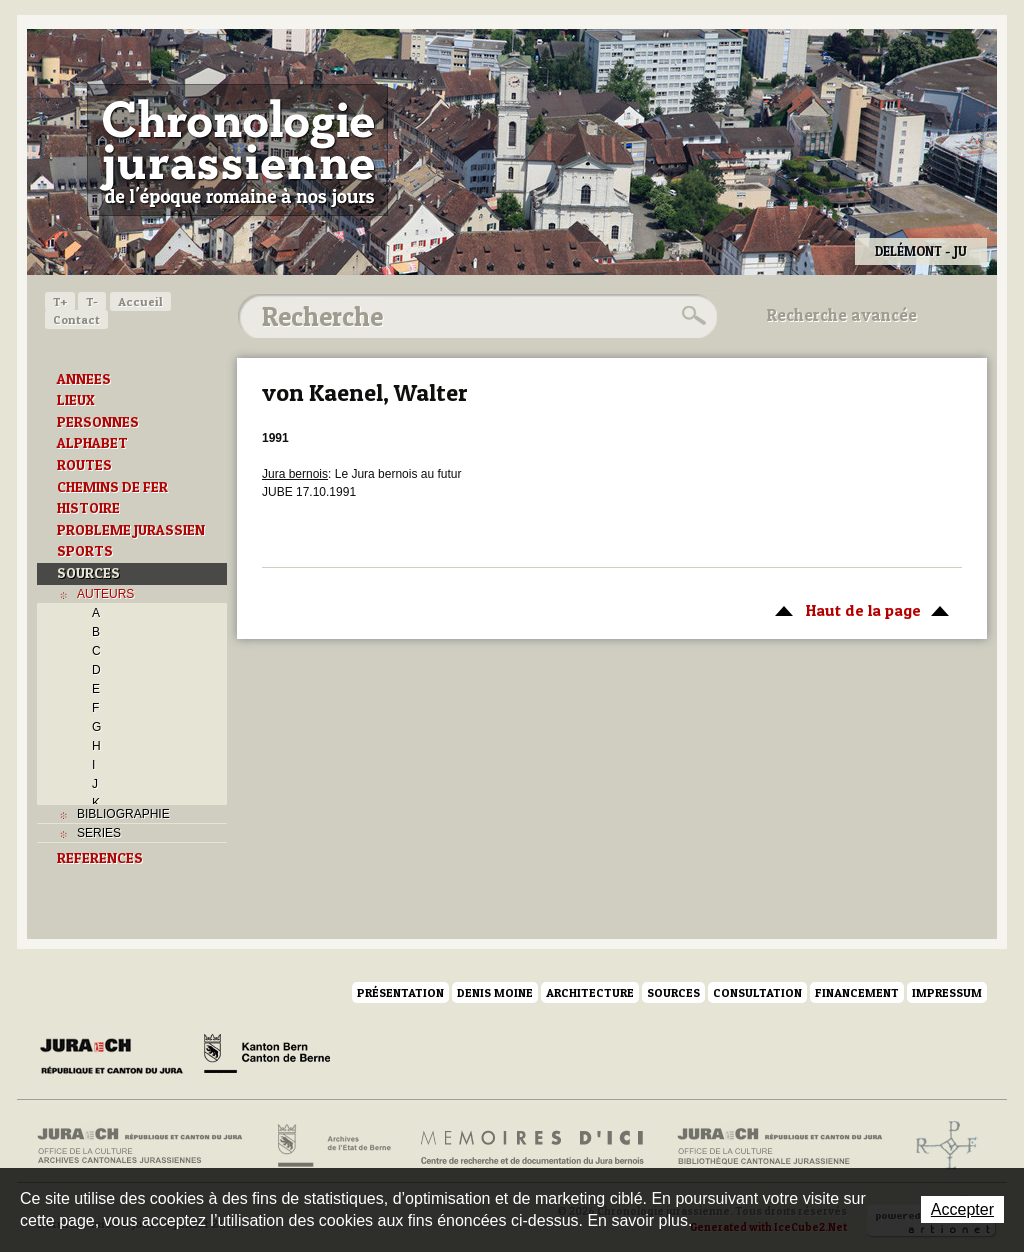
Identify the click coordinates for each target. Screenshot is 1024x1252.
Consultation (757, 992)
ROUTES (84, 465)
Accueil (140, 301)
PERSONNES (98, 422)
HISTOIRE (88, 508)
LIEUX (76, 400)
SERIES (99, 833)
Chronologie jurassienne (237, 150)
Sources (673, 992)
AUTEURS (105, 594)
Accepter (962, 1209)
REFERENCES (100, 858)
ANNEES (84, 379)
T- (92, 301)
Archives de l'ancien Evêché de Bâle (940, 1146)
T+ (60, 301)
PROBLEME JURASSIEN (131, 530)
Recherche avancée (842, 315)
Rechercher (691, 316)
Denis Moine (495, 992)
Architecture (590, 992)
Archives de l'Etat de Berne (332, 1146)
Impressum (947, 992)
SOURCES (88, 573)
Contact (76, 319)
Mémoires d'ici (533, 1146)
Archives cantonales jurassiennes (147, 1146)
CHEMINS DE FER (112, 487)
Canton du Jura (117, 1057)
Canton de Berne (267, 1057)
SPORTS (85, 551)
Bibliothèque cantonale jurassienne (780, 1146)
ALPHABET (92, 443)
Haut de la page (858, 609)
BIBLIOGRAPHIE (123, 814)
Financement (857, 992)
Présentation (400, 992)
